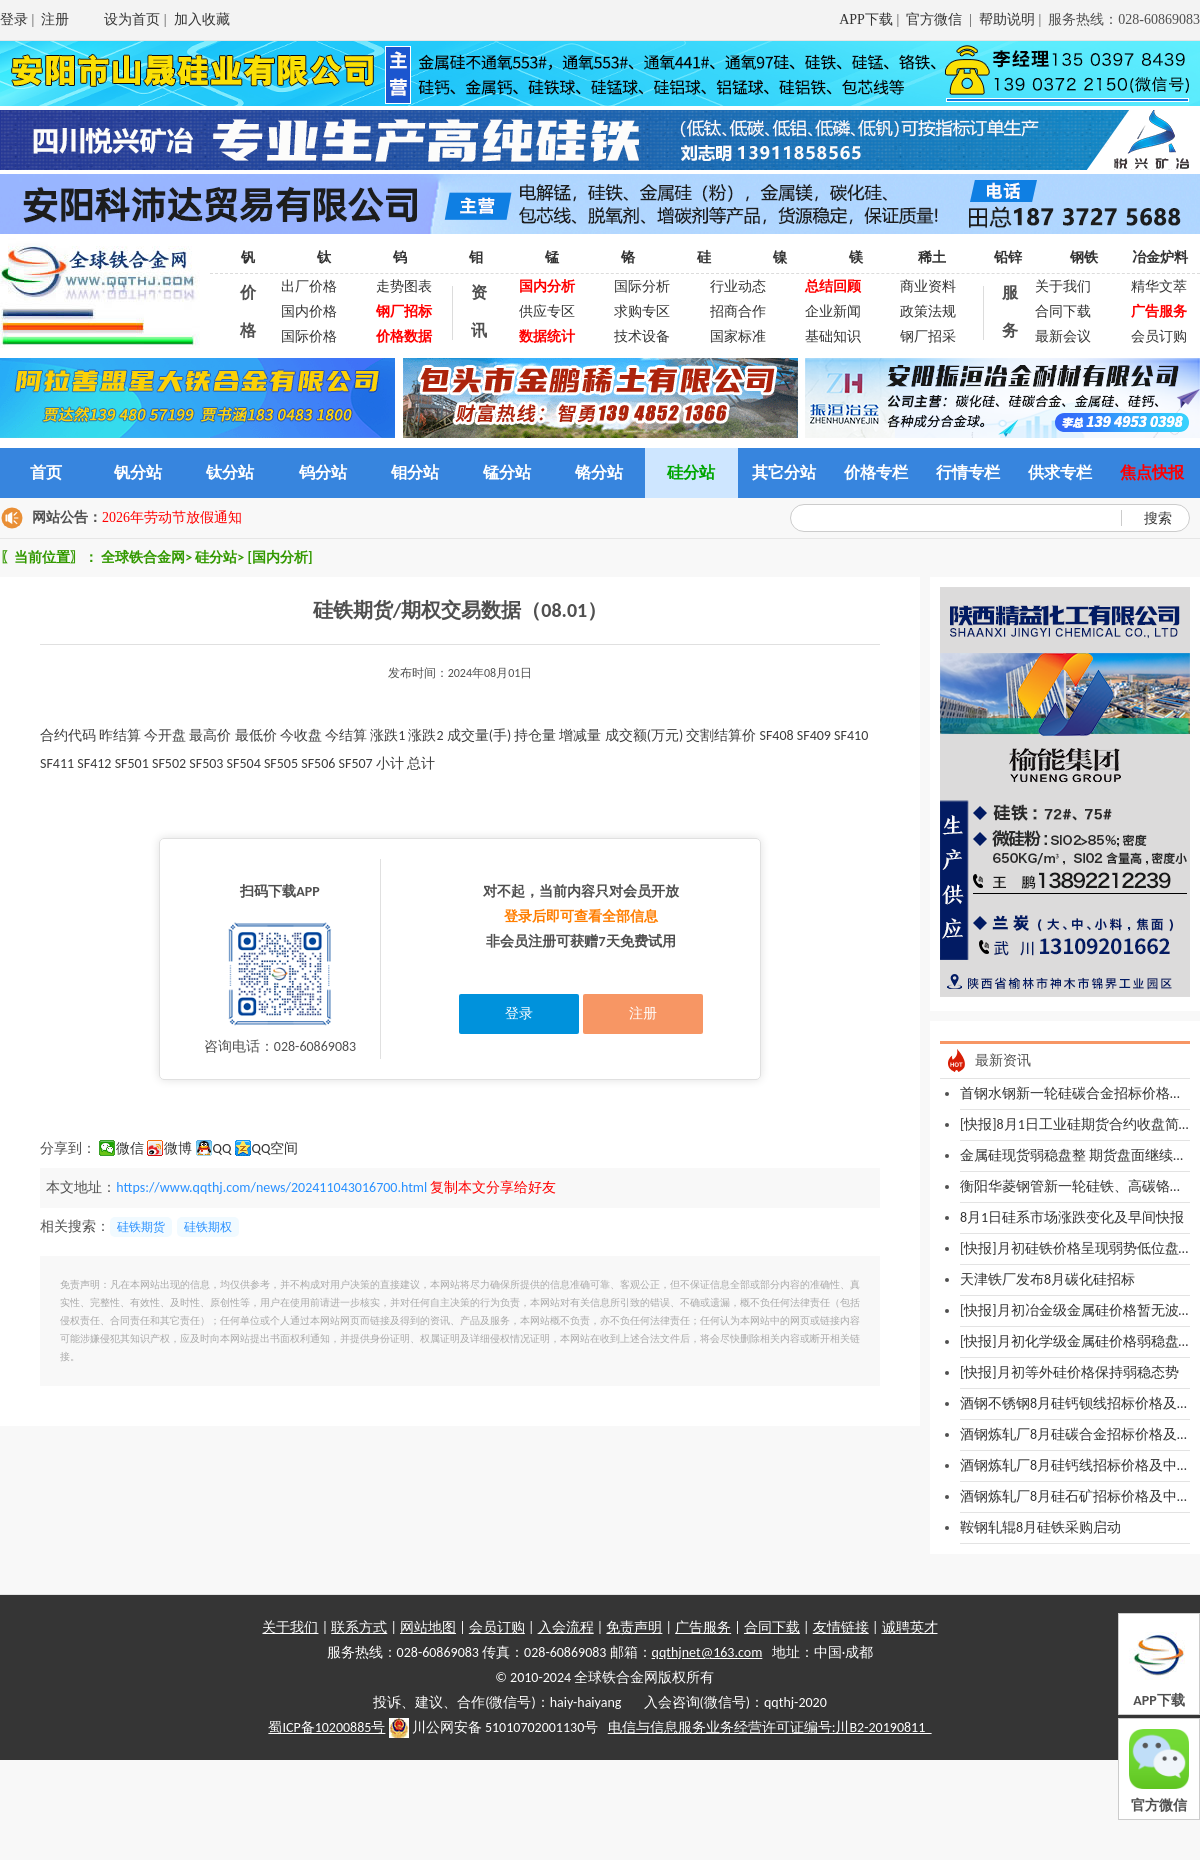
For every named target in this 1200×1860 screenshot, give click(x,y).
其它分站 (784, 472)
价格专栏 (876, 472)
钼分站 (415, 472)
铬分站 (599, 472)
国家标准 (738, 336)
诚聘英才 (910, 1627)
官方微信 (936, 19)
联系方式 (359, 1627)
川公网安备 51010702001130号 (494, 1728)
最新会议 (1063, 336)
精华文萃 (1159, 286)
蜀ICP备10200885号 (326, 1727)
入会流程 (566, 1627)
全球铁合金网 (143, 557)
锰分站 (507, 472)
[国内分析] (279, 557)
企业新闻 (833, 311)
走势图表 (404, 286)
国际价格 (309, 336)
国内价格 (309, 311)
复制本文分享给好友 (493, 1187)
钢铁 (1084, 257)
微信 (130, 1148)
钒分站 (138, 472)
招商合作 (738, 311)
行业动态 (738, 286)
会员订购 (1159, 336)
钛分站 (230, 472)
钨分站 (323, 472)
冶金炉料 (1160, 257)
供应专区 (547, 311)
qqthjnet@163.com (707, 1652)
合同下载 (1063, 311)
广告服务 (703, 1627)
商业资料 (928, 286)
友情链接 (841, 1627)
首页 (46, 472)
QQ (222, 1148)
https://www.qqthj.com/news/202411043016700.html (271, 1187)
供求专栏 (1060, 472)
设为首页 (132, 19)
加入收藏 (202, 19)
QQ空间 (275, 1148)
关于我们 (1063, 286)
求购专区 (642, 311)
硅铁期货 (141, 1227)
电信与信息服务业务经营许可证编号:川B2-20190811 (770, 1727)
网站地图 (428, 1627)
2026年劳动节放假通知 (172, 517)
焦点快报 (1152, 472)
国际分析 (642, 286)
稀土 (932, 257)
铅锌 (1008, 257)
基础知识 (833, 336)
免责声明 (634, 1627)
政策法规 (928, 311)
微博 (178, 1148)
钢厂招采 (928, 336)
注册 (55, 19)
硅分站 (691, 472)
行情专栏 (968, 472)
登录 (14, 19)
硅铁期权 (208, 1227)
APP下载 (866, 19)
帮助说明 (1007, 19)
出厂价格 (309, 286)
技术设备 (642, 336)
